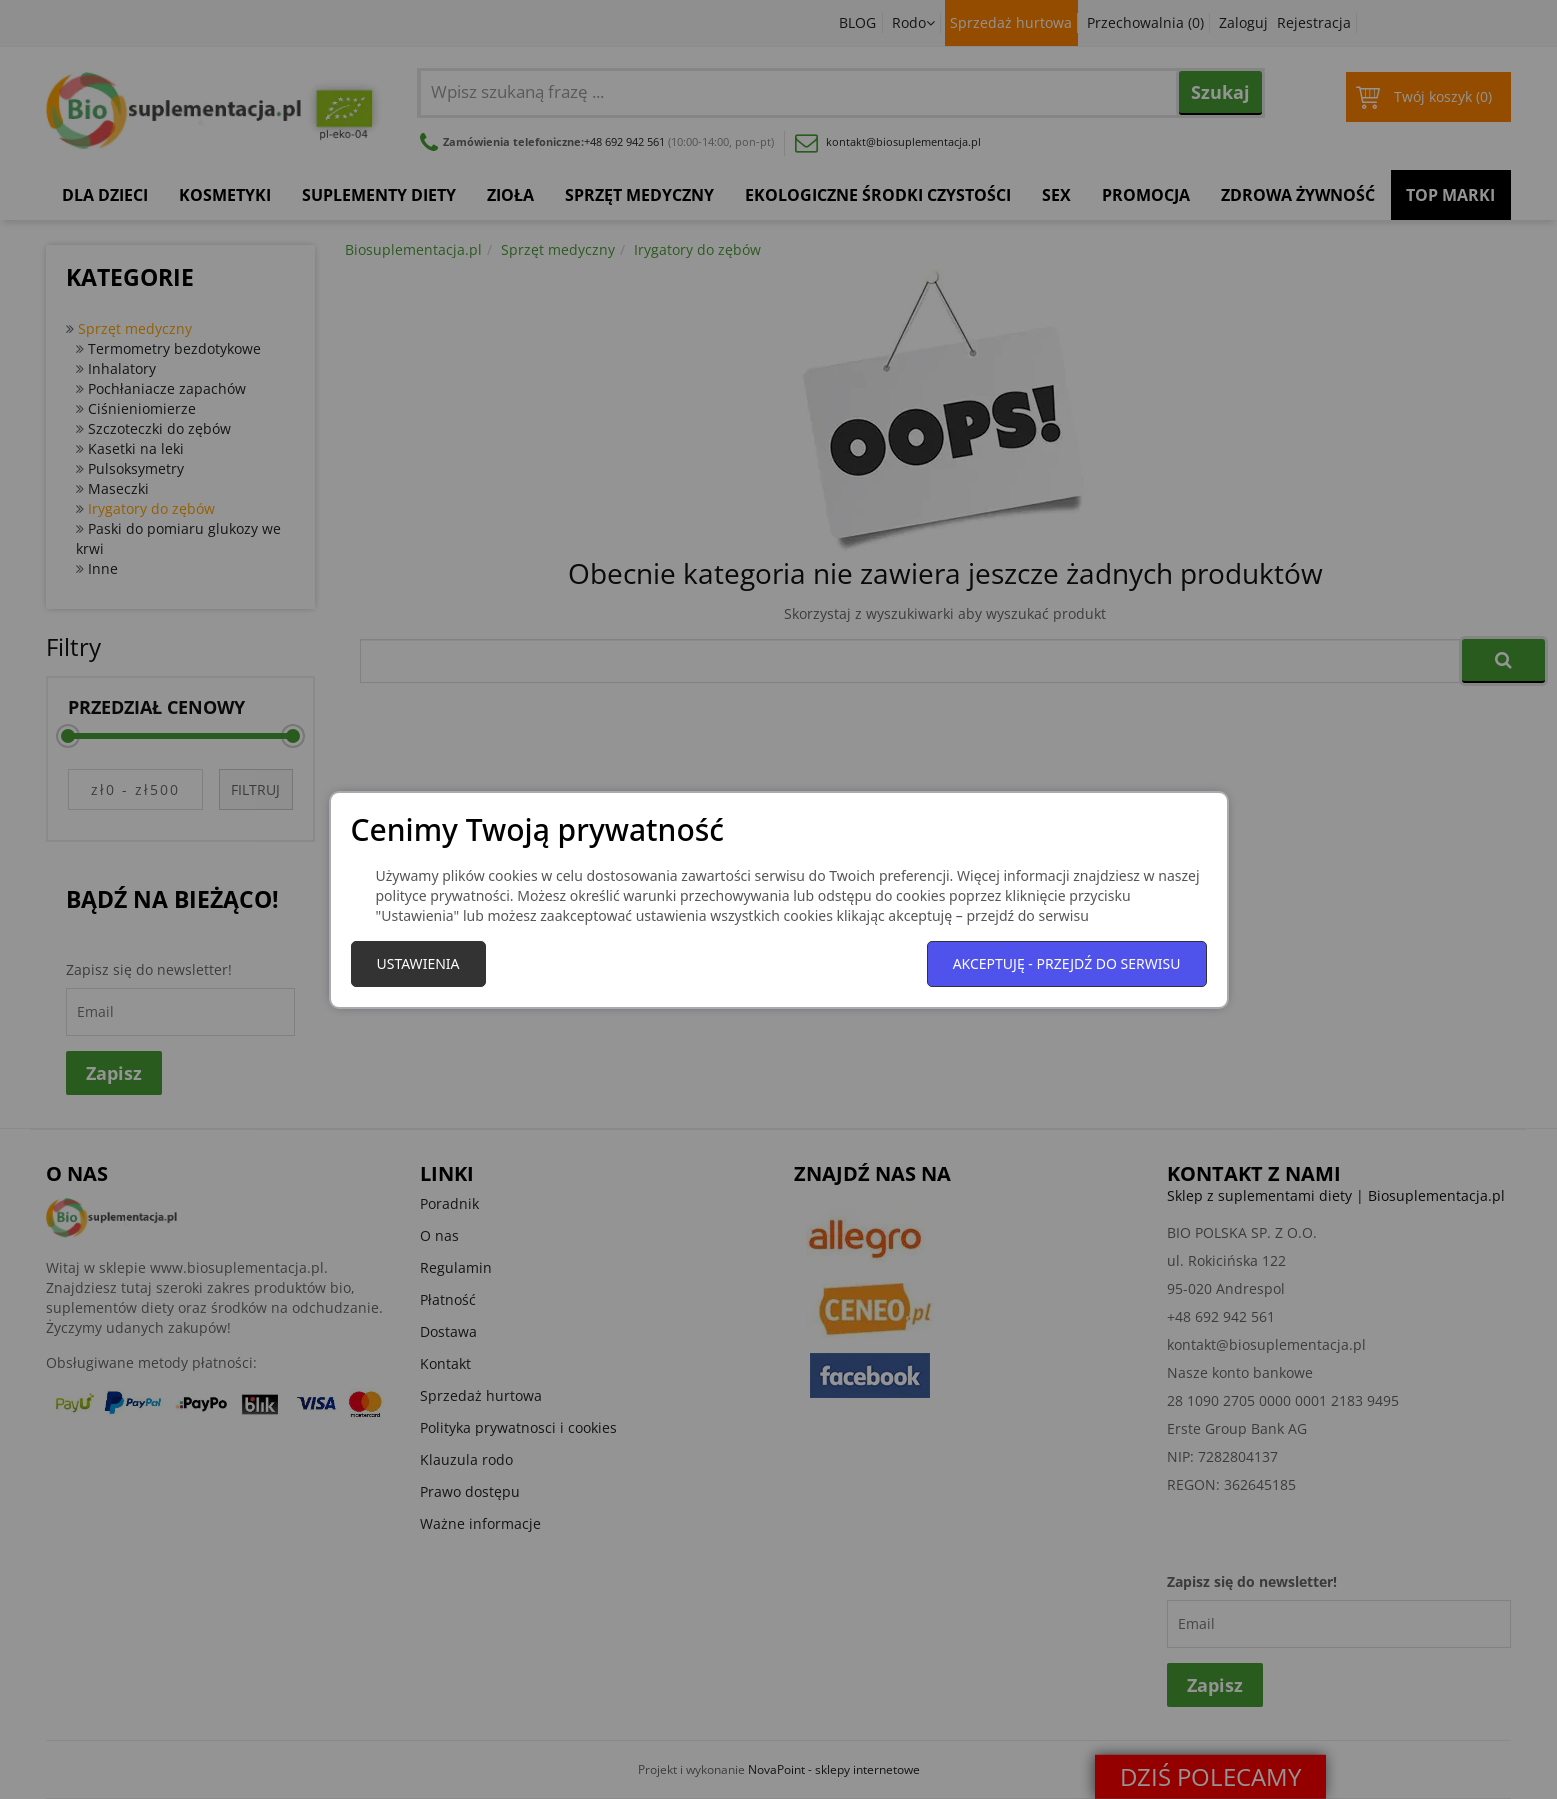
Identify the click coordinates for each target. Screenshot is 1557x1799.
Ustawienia (418, 963)
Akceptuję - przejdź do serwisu (1067, 963)
